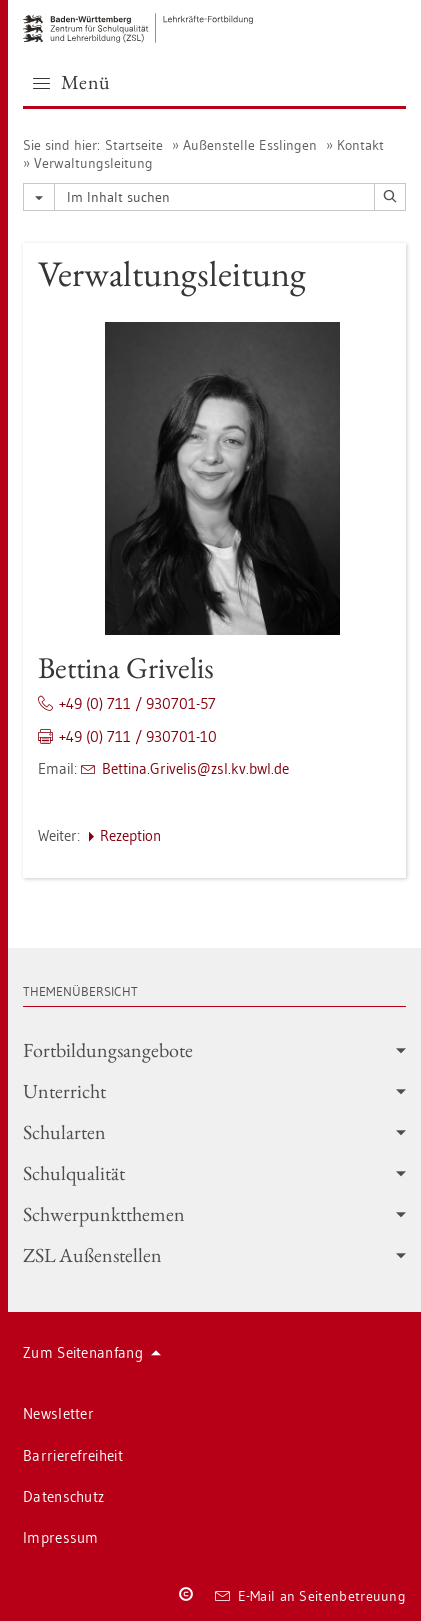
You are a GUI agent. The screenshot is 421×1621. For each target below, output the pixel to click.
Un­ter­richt (214, 1091)
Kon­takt (360, 145)
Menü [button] (72, 82)
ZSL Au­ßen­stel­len (214, 1255)
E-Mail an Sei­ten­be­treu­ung (310, 1596)
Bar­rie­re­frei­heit (73, 1455)
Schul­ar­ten (214, 1132)
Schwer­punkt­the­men (214, 1214)
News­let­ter (58, 1413)
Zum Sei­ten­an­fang (92, 1352)
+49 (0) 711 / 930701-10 (138, 736)
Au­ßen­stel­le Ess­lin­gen (250, 145)
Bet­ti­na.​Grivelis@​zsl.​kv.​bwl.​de (195, 768)
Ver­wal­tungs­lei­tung (93, 163)
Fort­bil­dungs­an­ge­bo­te (214, 1050)
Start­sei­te (134, 145)
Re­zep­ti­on (130, 835)
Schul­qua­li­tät (214, 1173)
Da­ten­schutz (63, 1496)
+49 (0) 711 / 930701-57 (137, 703)
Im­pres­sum (61, 1537)
